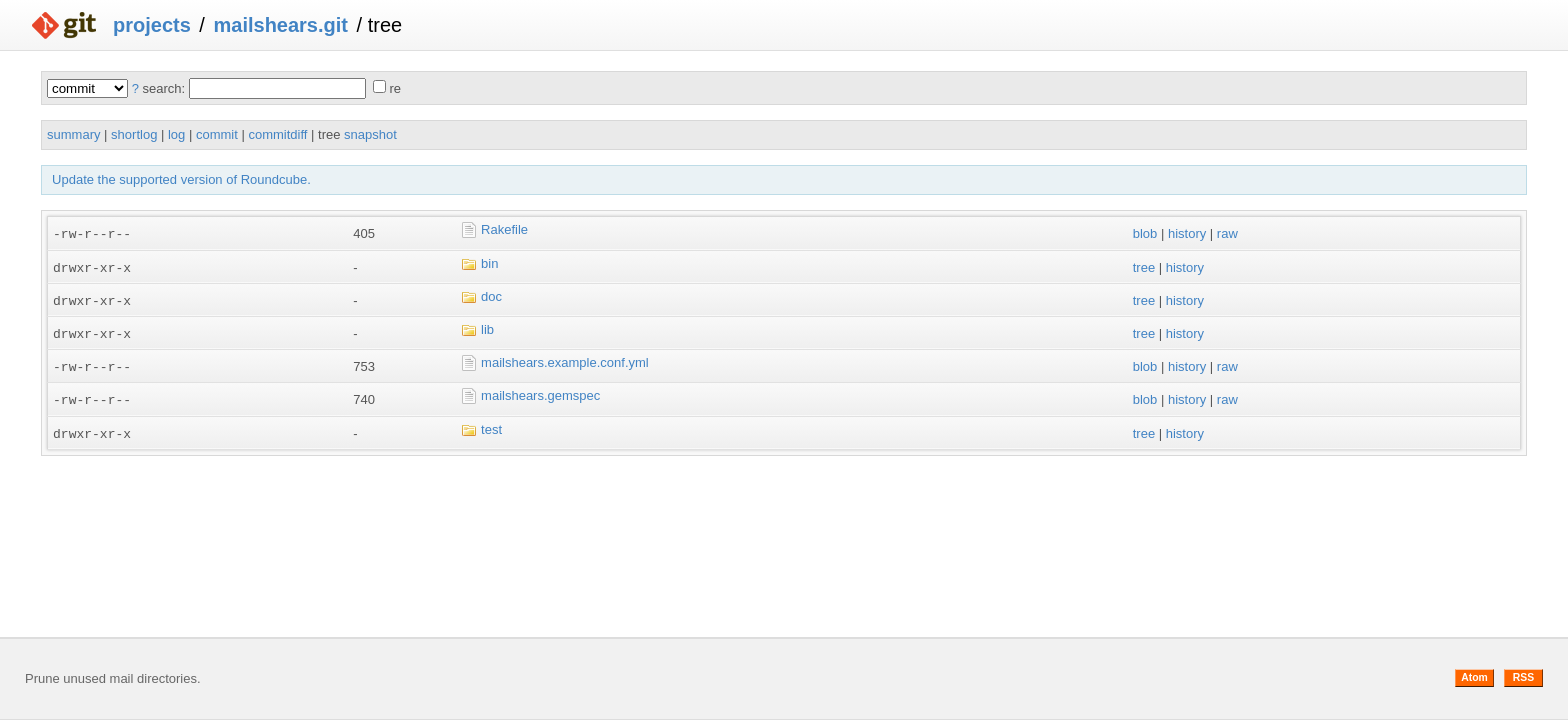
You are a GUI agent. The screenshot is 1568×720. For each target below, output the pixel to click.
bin (489, 262)
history (1187, 233)
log (176, 134)
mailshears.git (280, 25)
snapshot (370, 134)
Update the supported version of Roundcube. (181, 179)
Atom (1474, 677)
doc (491, 294)
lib (487, 327)
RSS (1523, 677)
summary (73, 134)
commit (217, 134)
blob (1145, 233)
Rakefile (504, 229)
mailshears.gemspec (540, 392)
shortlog (134, 134)
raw (1227, 233)
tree (1144, 266)
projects (152, 25)
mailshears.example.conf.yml (565, 359)
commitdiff (277, 134)
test (491, 424)
